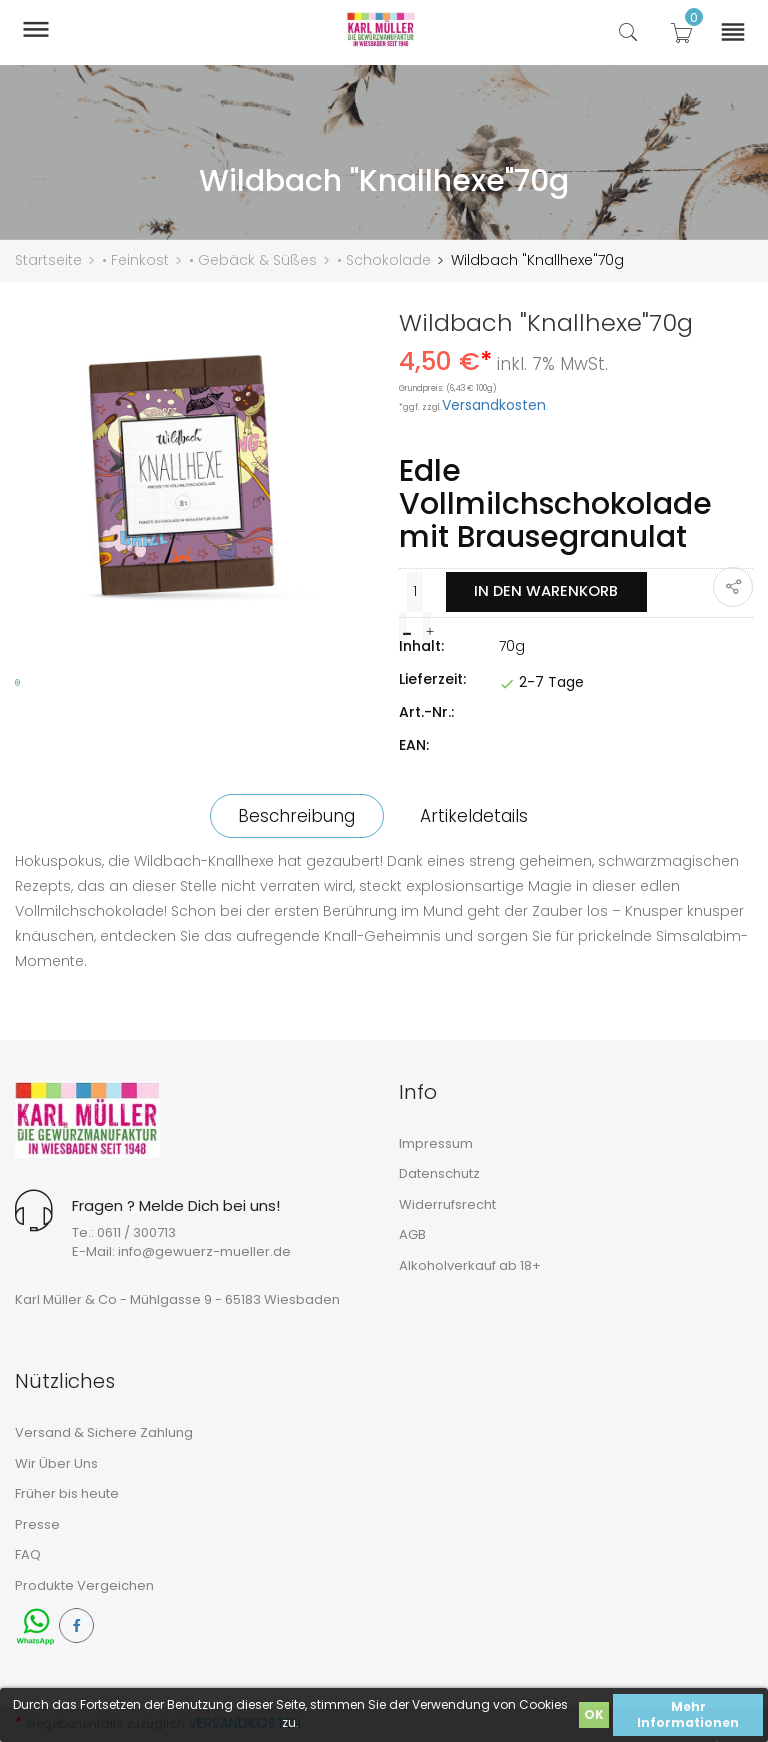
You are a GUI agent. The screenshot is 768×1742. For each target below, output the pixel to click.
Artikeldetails (477, 815)
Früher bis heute (67, 1492)
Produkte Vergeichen (84, 1584)
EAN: (414, 744)
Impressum (436, 1142)
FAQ (28, 1553)
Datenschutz (439, 1172)
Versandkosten (494, 404)
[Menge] (413, 591)
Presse (37, 1523)
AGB (412, 1234)
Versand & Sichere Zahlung (104, 1431)
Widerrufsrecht (447, 1203)
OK (594, 1714)
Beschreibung (294, 815)
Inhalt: (421, 645)
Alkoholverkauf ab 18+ (470, 1264)
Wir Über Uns (56, 1462)
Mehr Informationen (688, 1714)
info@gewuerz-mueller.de (204, 1250)
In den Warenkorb (544, 590)
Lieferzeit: (432, 678)
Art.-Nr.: (426, 711)
